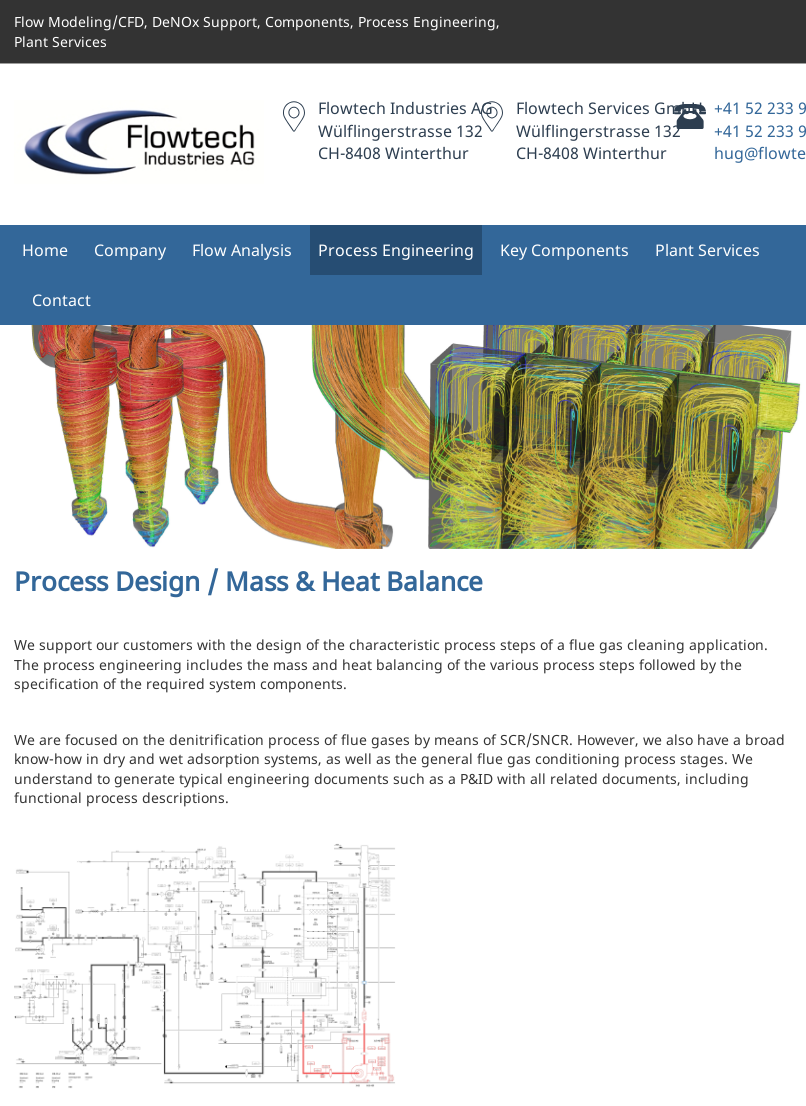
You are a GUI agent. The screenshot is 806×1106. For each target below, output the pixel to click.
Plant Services (707, 250)
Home (45, 250)
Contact (61, 300)
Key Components (564, 250)
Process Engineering (396, 250)
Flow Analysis (242, 250)
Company (130, 250)
